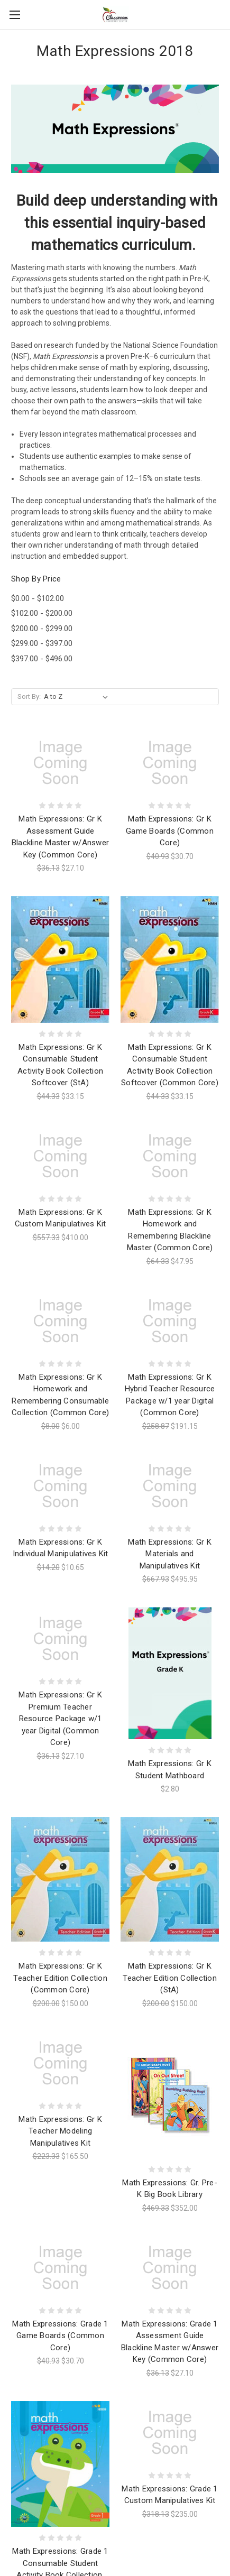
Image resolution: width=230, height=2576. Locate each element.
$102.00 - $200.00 (41, 613)
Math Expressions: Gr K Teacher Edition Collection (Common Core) (60, 1978)
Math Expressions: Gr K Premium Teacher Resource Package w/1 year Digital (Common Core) (60, 1718)
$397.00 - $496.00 (41, 658)
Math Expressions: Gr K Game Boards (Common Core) (170, 830)
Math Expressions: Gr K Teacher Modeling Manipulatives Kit (60, 2131)
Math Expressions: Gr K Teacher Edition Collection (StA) (170, 1978)
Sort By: (29, 696)
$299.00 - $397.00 (41, 643)
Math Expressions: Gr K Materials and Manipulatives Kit (169, 1554)
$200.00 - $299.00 (41, 628)
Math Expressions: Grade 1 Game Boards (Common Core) (60, 2335)
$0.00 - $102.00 (37, 598)
